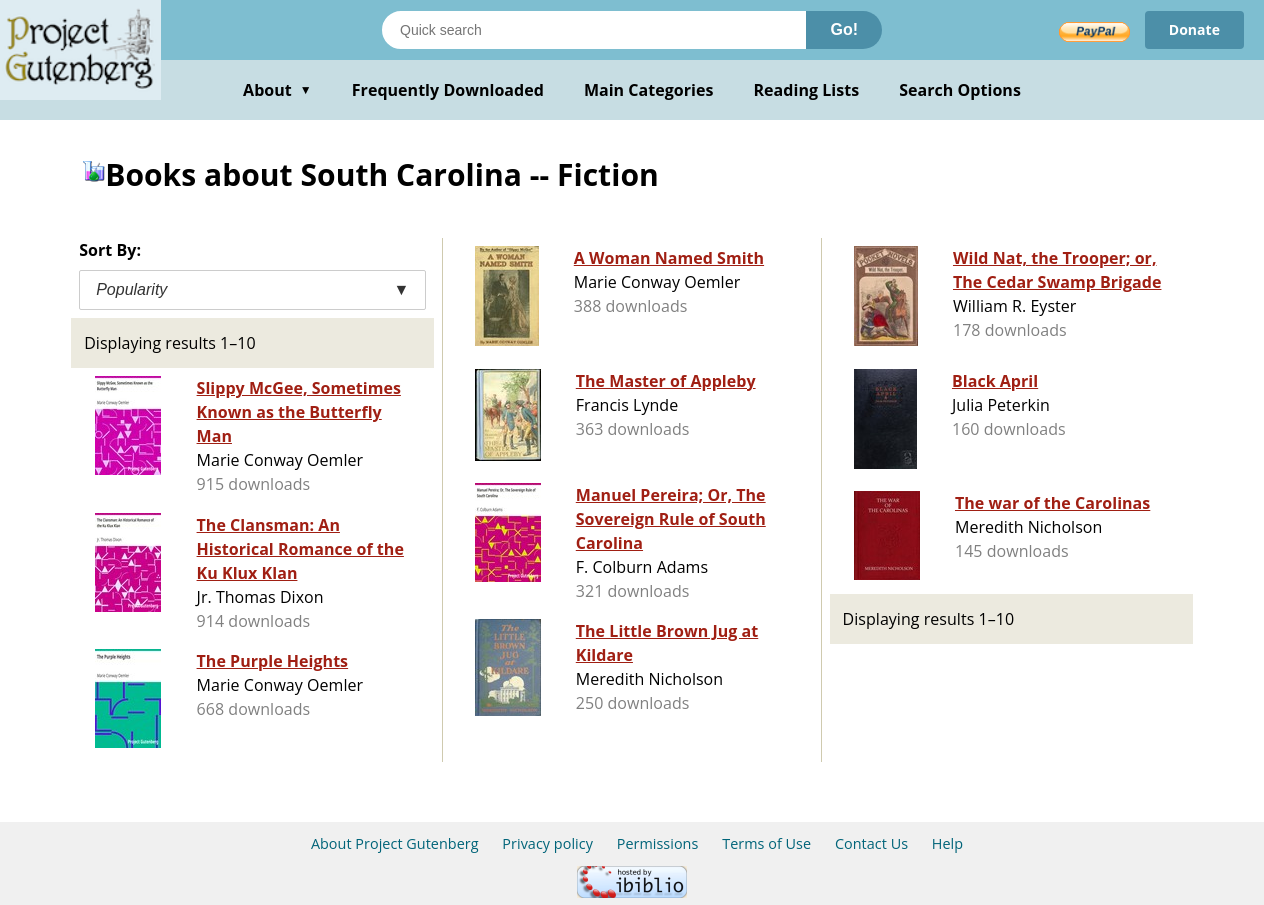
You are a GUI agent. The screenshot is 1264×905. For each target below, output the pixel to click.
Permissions (658, 843)
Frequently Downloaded (448, 90)
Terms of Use (766, 843)
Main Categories (649, 90)
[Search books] (594, 30)
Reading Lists (807, 90)
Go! (844, 29)
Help (947, 843)
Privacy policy (547, 843)
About (277, 90)
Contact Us (871, 843)
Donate (1194, 29)
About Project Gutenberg (395, 843)
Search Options (960, 90)
